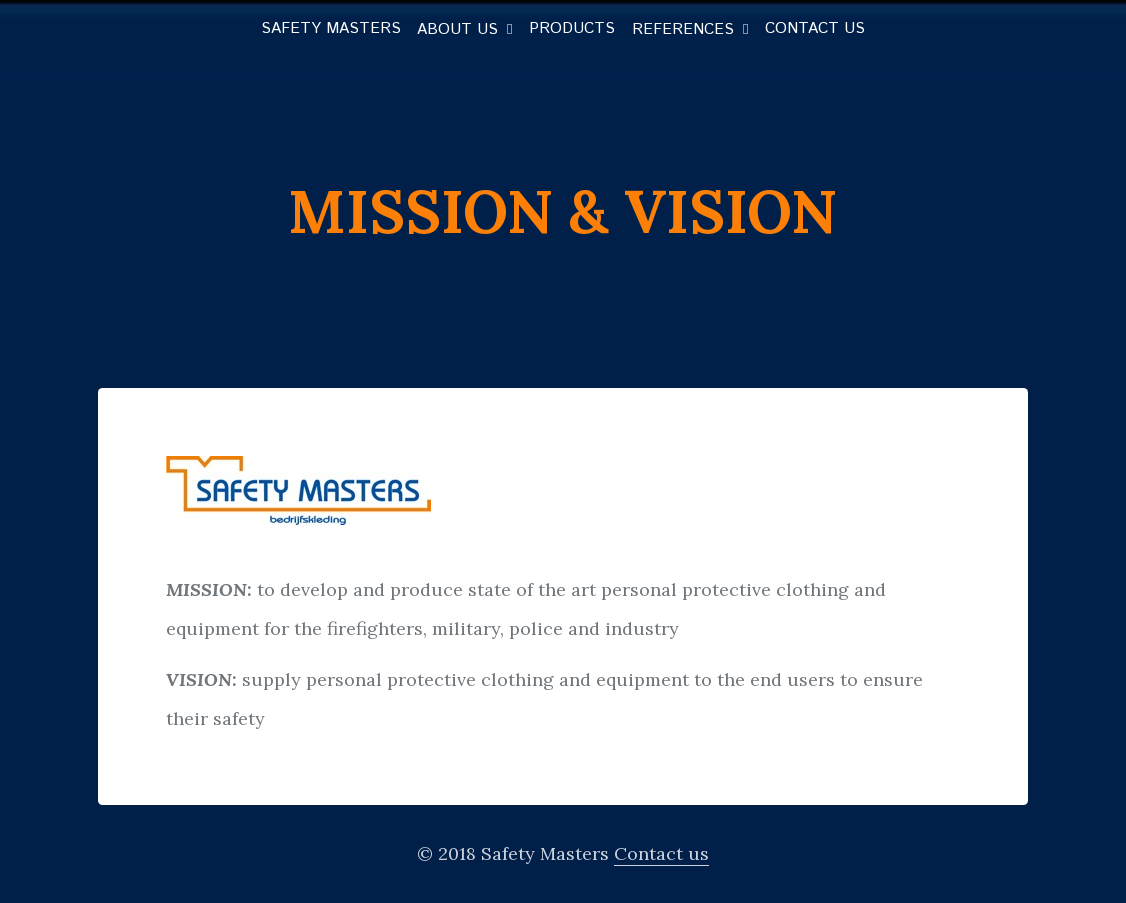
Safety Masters (331, 29)
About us (457, 30)
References (683, 30)
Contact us (815, 29)
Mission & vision (562, 211)
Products (572, 29)
